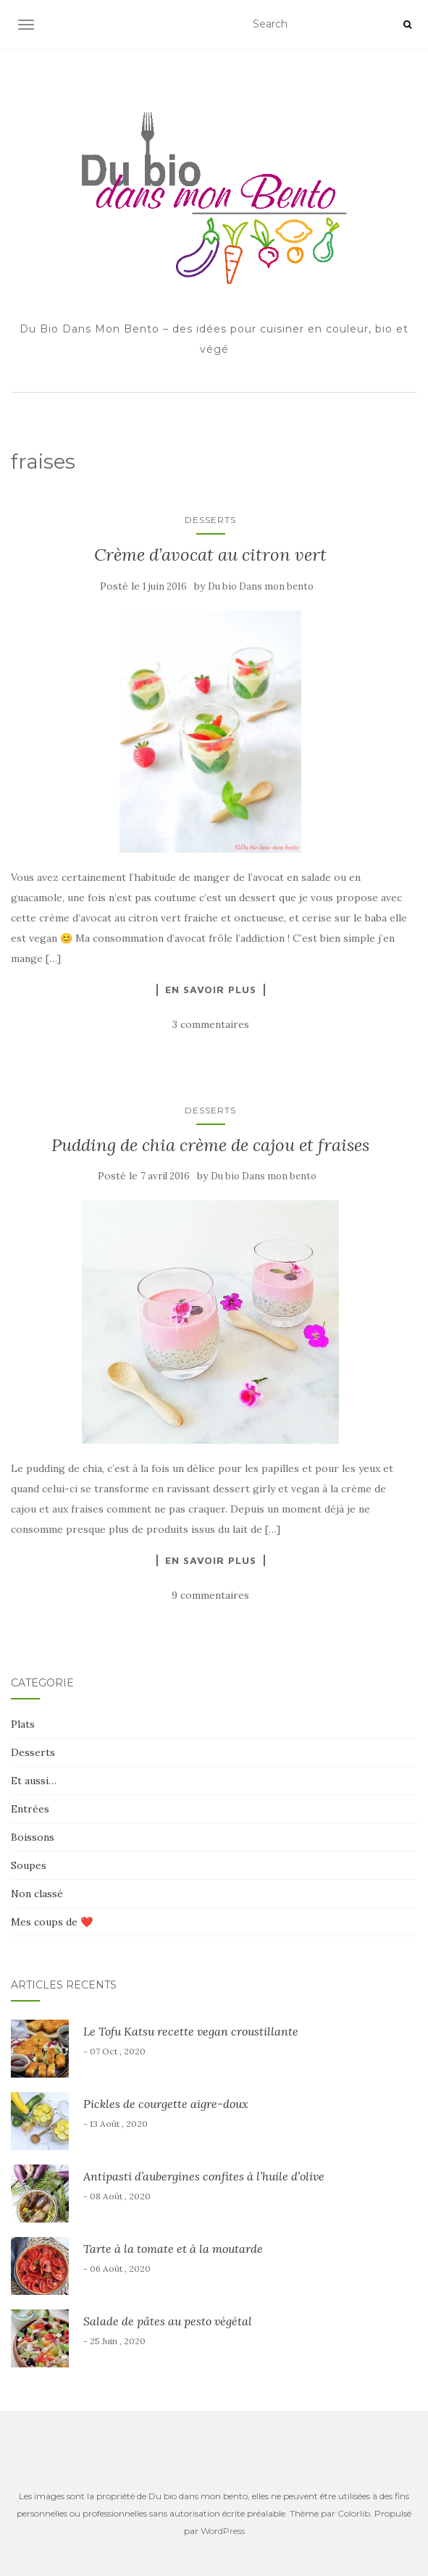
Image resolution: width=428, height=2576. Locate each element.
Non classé (37, 1893)
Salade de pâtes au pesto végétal (167, 2321)
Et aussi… (33, 1780)
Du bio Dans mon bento (261, 586)
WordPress (223, 2530)
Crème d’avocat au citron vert (210, 554)
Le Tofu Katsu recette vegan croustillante (190, 2031)
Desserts (210, 519)
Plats (23, 1724)
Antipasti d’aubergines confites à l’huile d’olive (203, 2176)
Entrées (30, 1808)
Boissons (32, 1837)
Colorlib (353, 2513)
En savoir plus (210, 989)
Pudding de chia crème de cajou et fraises (210, 1145)
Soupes (28, 1865)
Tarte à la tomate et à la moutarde (173, 2248)
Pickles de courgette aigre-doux (165, 2103)
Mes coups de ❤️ (52, 1921)
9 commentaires (210, 1595)
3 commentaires (210, 1024)
